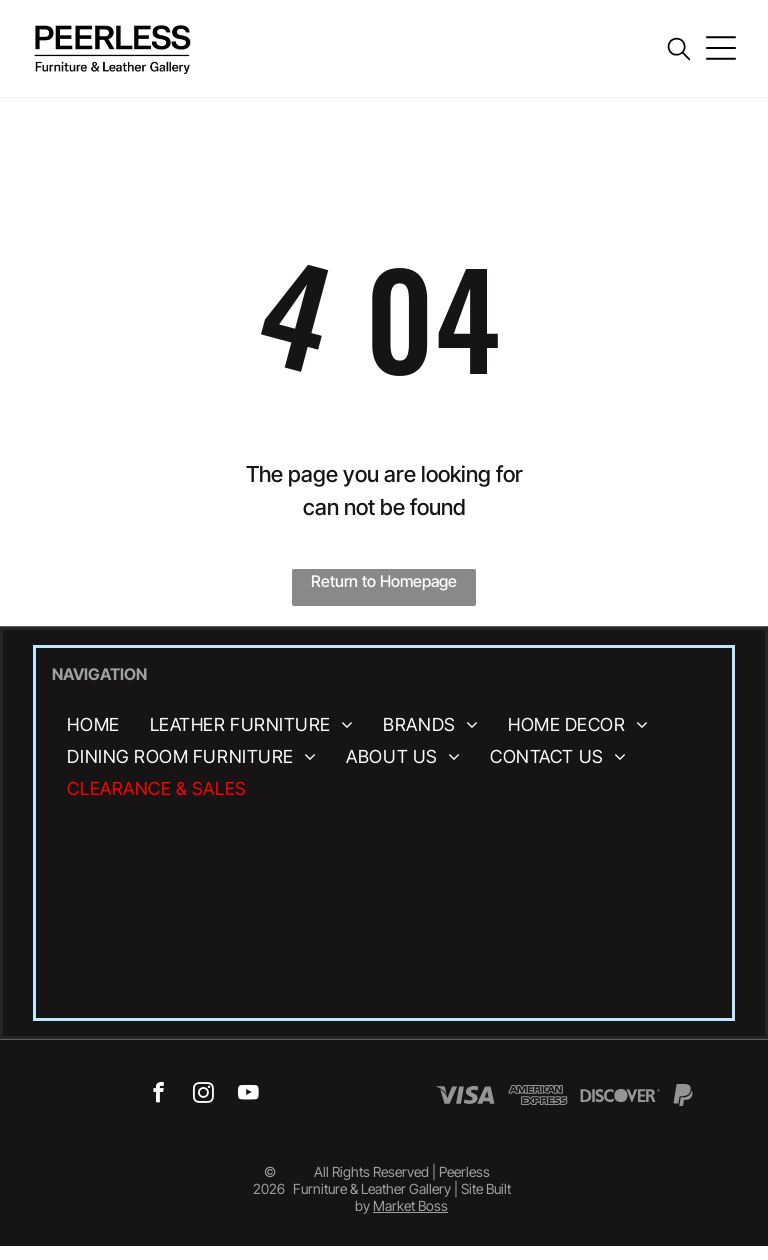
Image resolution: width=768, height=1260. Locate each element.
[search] (679, 50)
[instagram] (203, 1095)
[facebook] (158, 1095)
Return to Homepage (384, 581)
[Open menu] (721, 48)
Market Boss (410, 1205)
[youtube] (248, 1095)
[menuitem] (93, 724)
